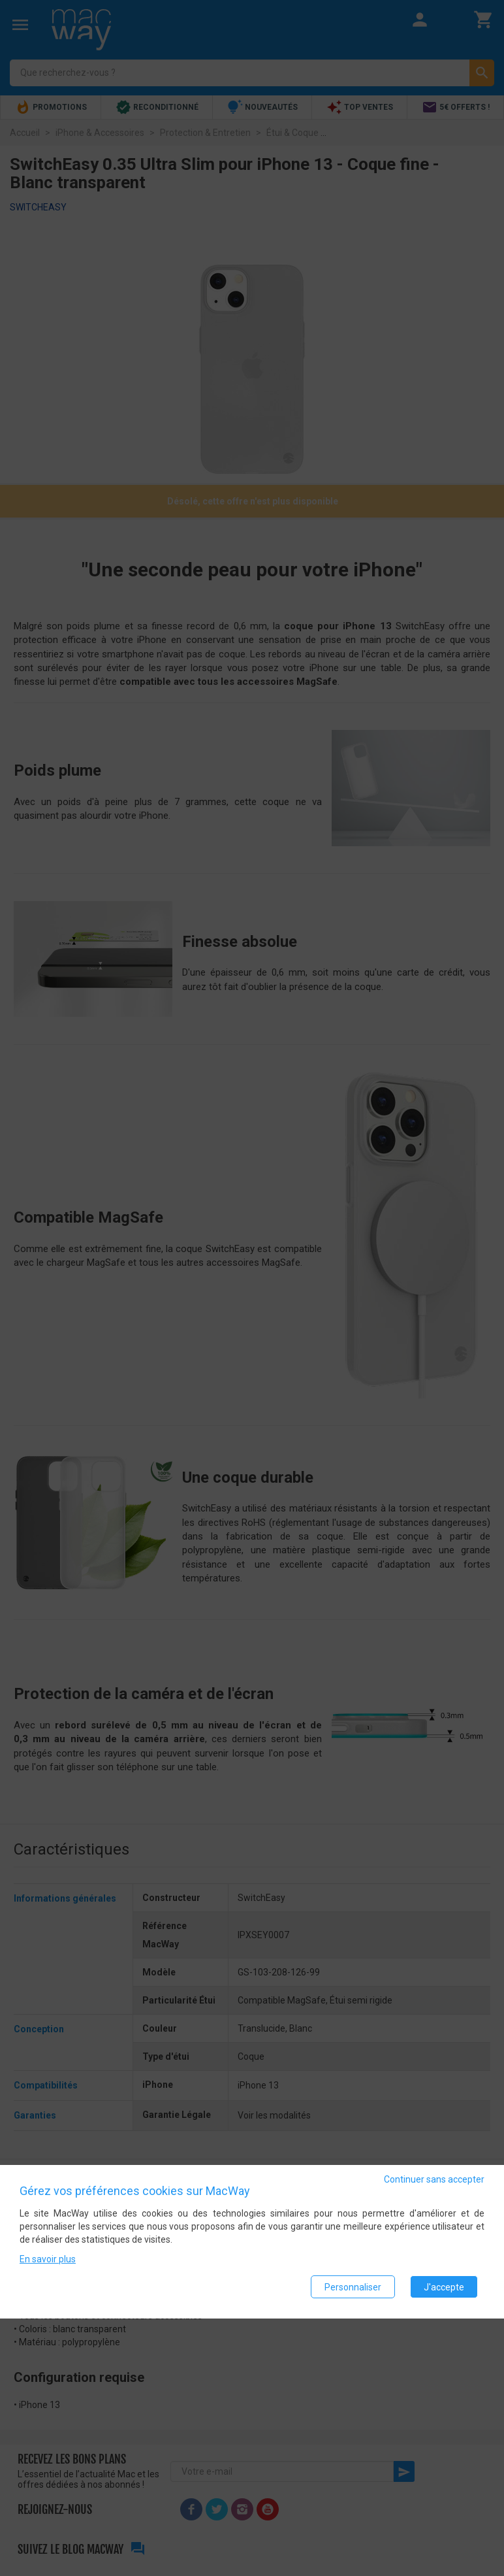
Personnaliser (352, 2287)
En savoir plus (48, 2259)
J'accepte (444, 2287)
